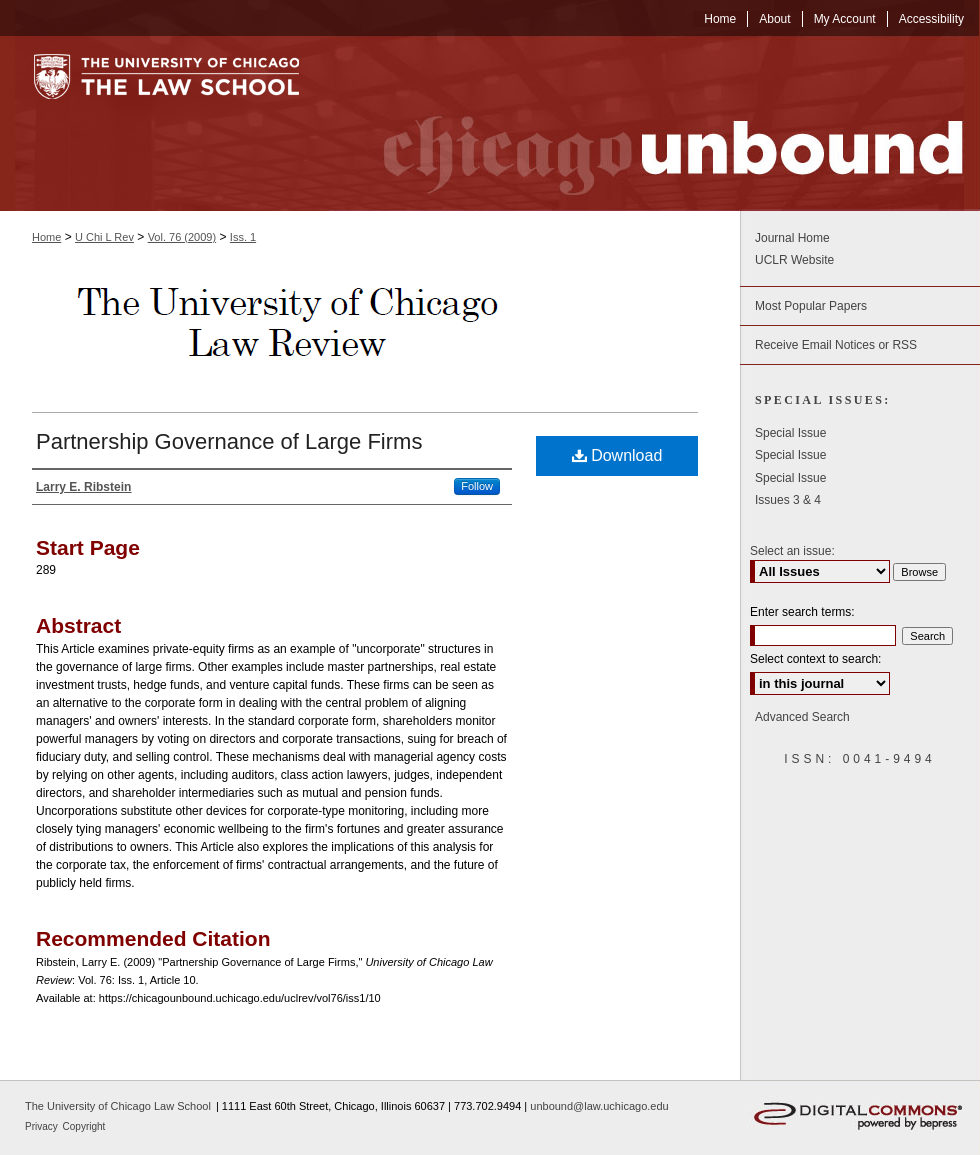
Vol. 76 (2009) (182, 237)
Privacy (43, 1126)
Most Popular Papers (811, 306)
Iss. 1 (243, 237)
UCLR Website (794, 260)
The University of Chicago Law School (118, 1106)
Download (617, 455)
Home (46, 237)
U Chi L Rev (104, 237)
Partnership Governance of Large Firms (229, 441)
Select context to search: (815, 659)
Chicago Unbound (655, 123)
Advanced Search (802, 717)
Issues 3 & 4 (788, 500)
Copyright (84, 1126)
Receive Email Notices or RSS (836, 345)
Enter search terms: (802, 612)
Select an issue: (792, 551)
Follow (477, 486)
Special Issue (790, 433)
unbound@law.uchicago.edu (599, 1106)
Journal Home (792, 238)
